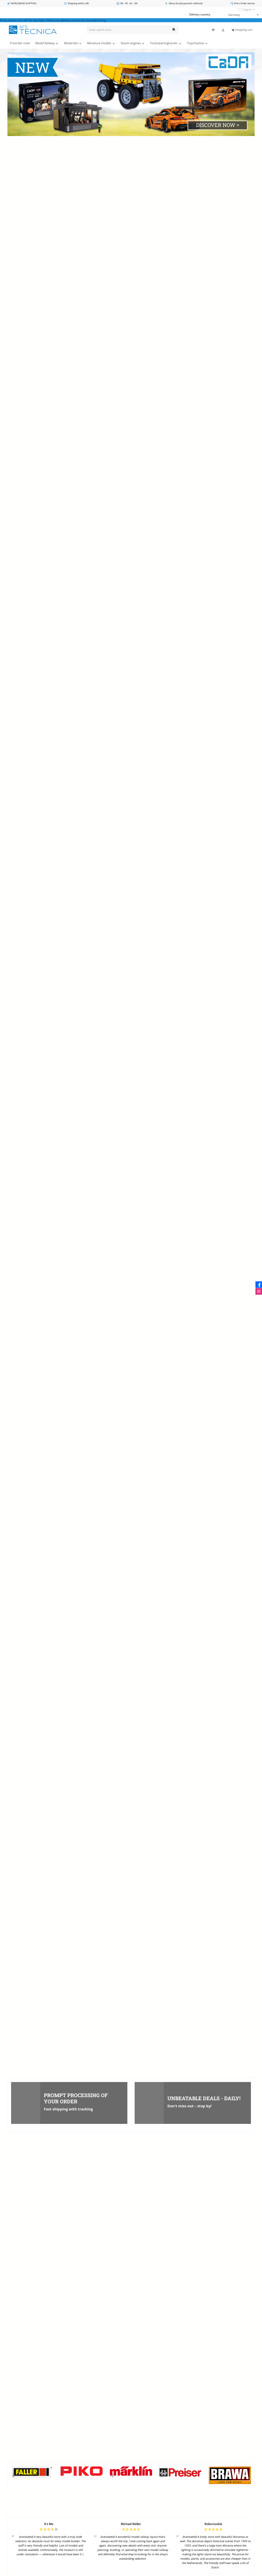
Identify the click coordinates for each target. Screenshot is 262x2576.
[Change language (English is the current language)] (247, 10)
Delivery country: (200, 14)
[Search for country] (235, 15)
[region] (131, 94)
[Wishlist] (213, 29)
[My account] (223, 29)
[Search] (174, 29)
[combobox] (128, 29)
